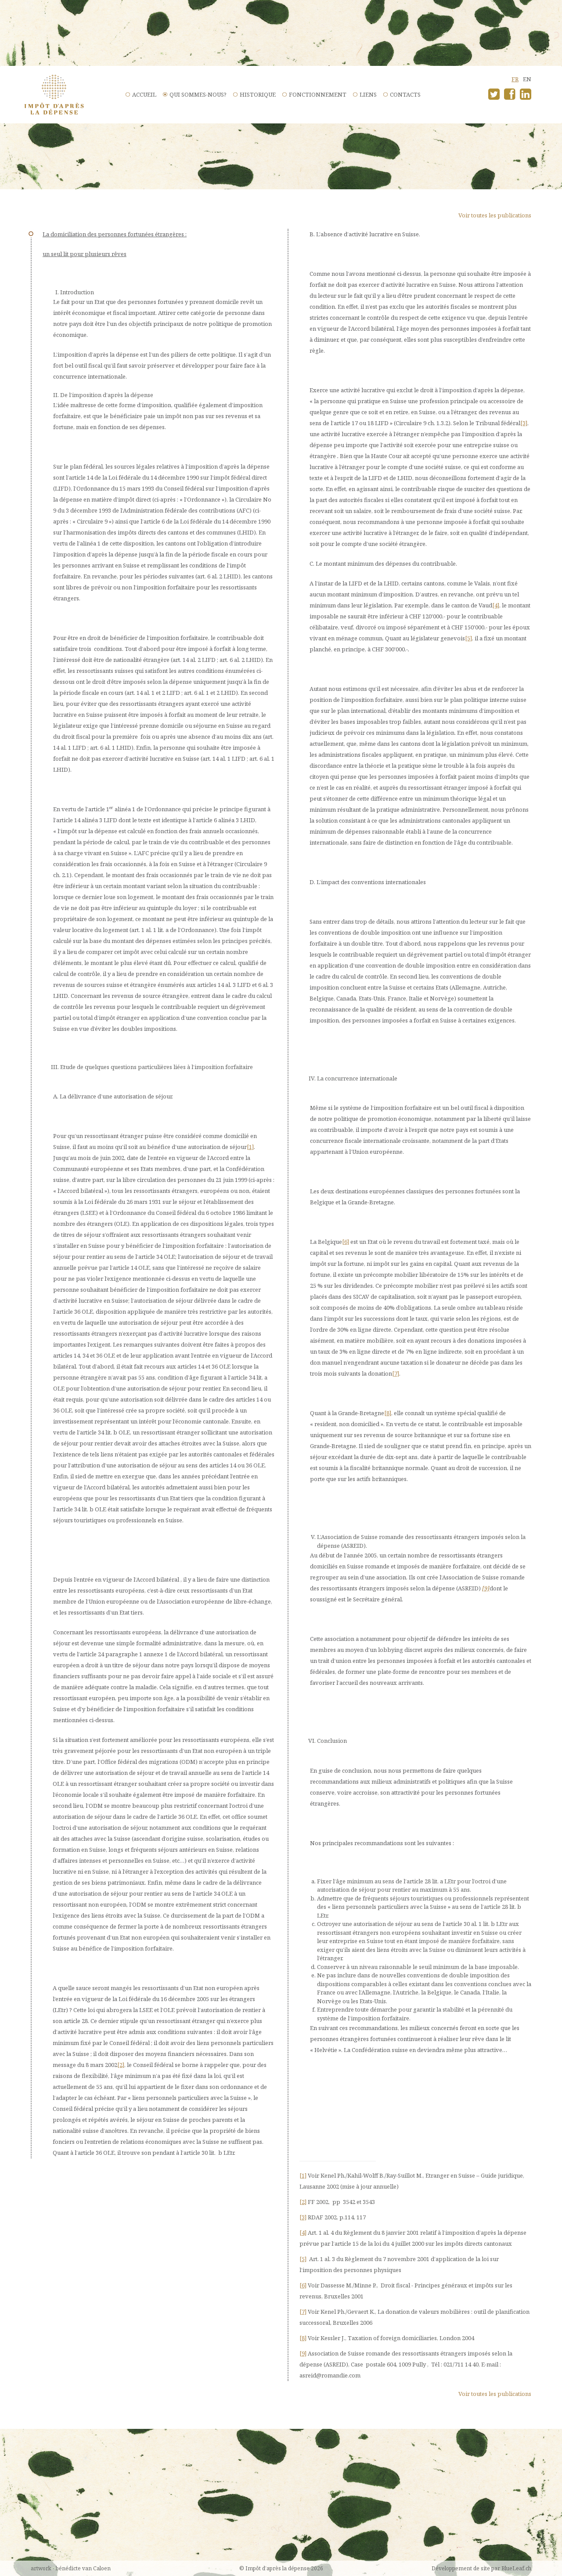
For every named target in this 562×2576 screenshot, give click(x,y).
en (527, 79)
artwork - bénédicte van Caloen (71, 2568)
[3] (523, 423)
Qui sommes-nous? (198, 94)
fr (515, 79)
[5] (468, 638)
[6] (345, 1242)
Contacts (405, 94)
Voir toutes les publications (494, 215)
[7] (395, 1373)
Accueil (144, 94)
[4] (495, 605)
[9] (486, 1588)
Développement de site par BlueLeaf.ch (481, 2568)
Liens (368, 94)
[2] (120, 2065)
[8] (387, 1413)
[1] (250, 1147)
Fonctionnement (317, 94)
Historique (258, 94)
